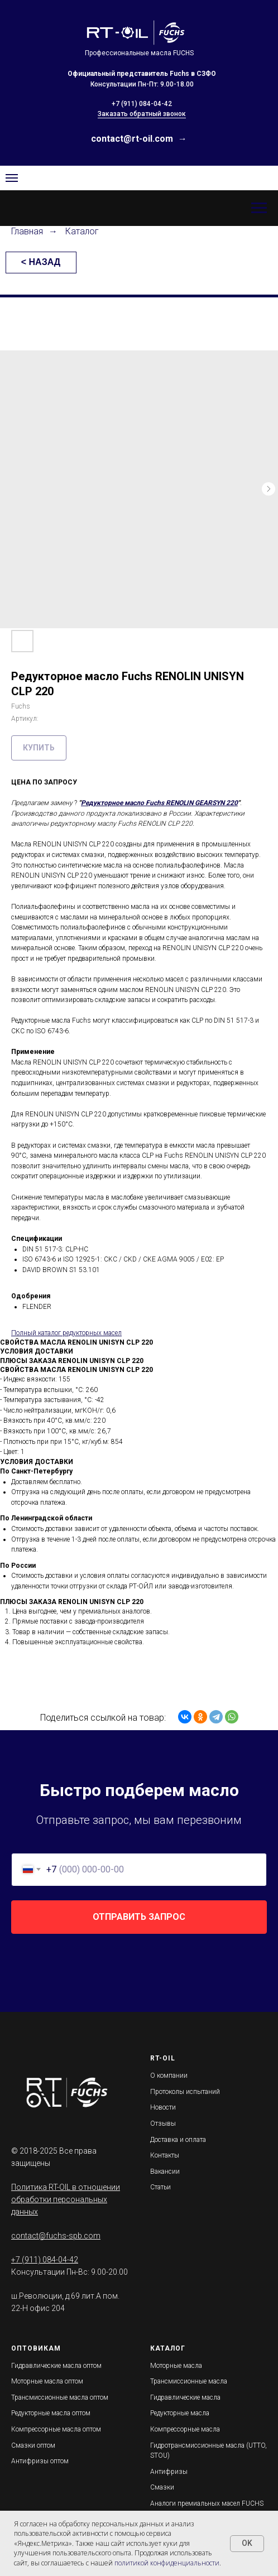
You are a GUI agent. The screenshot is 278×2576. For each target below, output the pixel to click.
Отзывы (163, 2123)
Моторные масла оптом (47, 2381)
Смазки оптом (33, 2445)
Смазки (162, 2487)
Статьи (160, 2187)
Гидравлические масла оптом (56, 2366)
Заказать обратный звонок (142, 114)
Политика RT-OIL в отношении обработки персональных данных (65, 2199)
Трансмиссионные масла (188, 2381)
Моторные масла (176, 2366)
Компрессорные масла (185, 2429)
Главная (27, 231)
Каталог (82, 231)
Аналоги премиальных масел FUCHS (206, 2503)
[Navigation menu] (12, 178)
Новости (163, 2107)
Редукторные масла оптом (50, 2413)
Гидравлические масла (185, 2397)
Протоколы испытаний (185, 2092)
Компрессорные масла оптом (56, 2429)
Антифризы (169, 2472)
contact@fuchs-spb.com (55, 2235)
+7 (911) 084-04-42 (142, 104)
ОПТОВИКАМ (36, 2348)
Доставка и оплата (178, 2140)
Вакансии (165, 2171)
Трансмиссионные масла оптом (59, 2397)
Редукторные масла (179, 2413)
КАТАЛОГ (167, 2348)
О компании (169, 2075)
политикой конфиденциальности (166, 2563)
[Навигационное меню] (259, 208)
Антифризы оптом (40, 2461)
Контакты (164, 2155)
